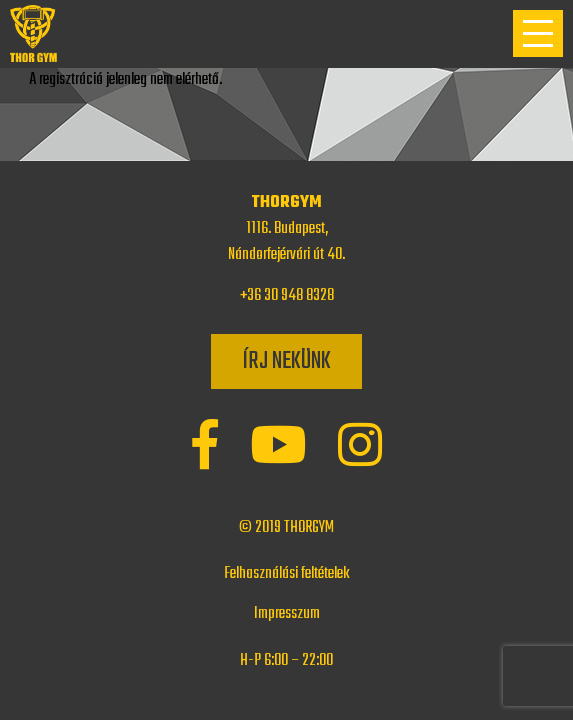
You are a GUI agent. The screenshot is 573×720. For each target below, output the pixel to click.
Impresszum (287, 614)
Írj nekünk (286, 361)
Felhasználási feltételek (287, 574)
